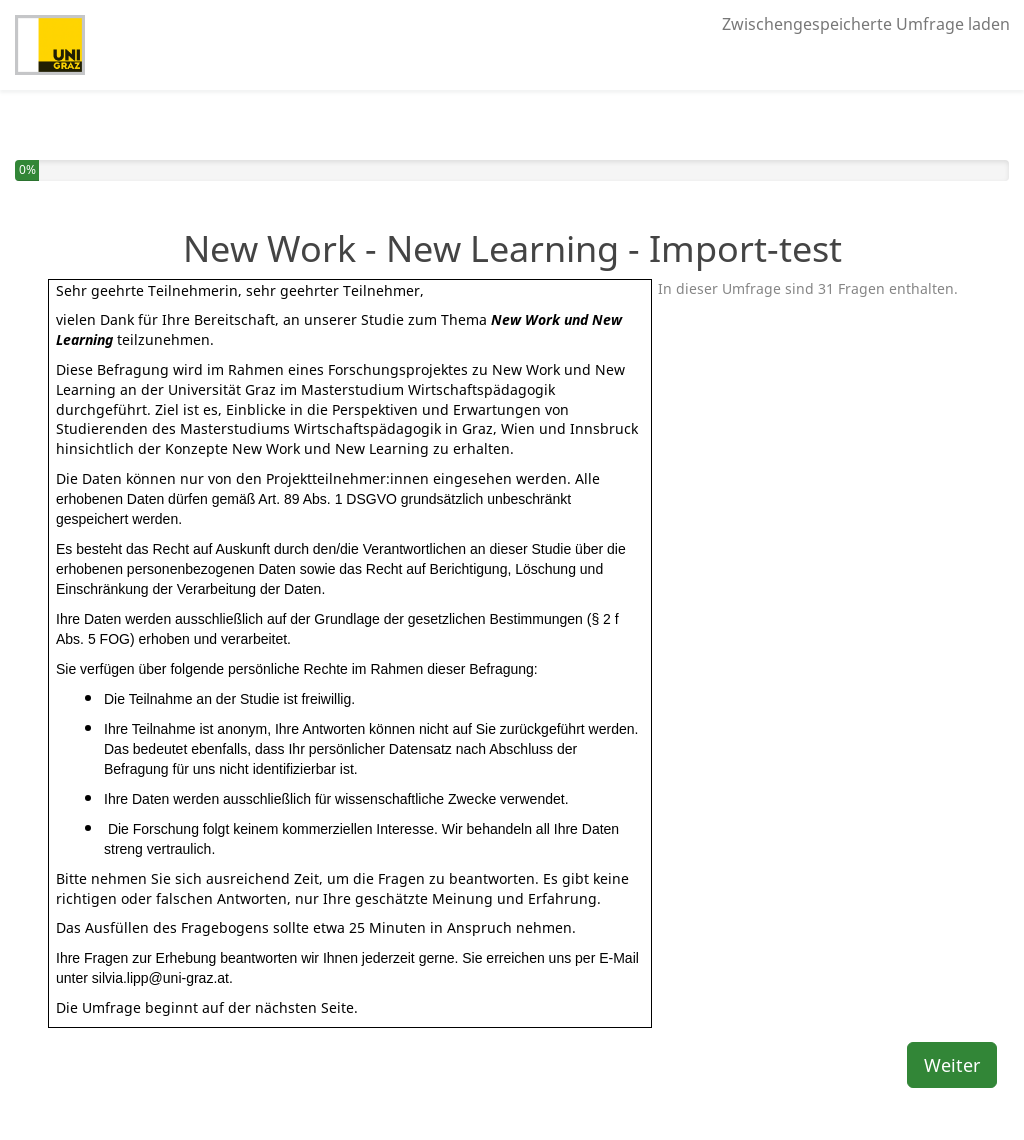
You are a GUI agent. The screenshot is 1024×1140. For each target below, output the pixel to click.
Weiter (952, 1065)
